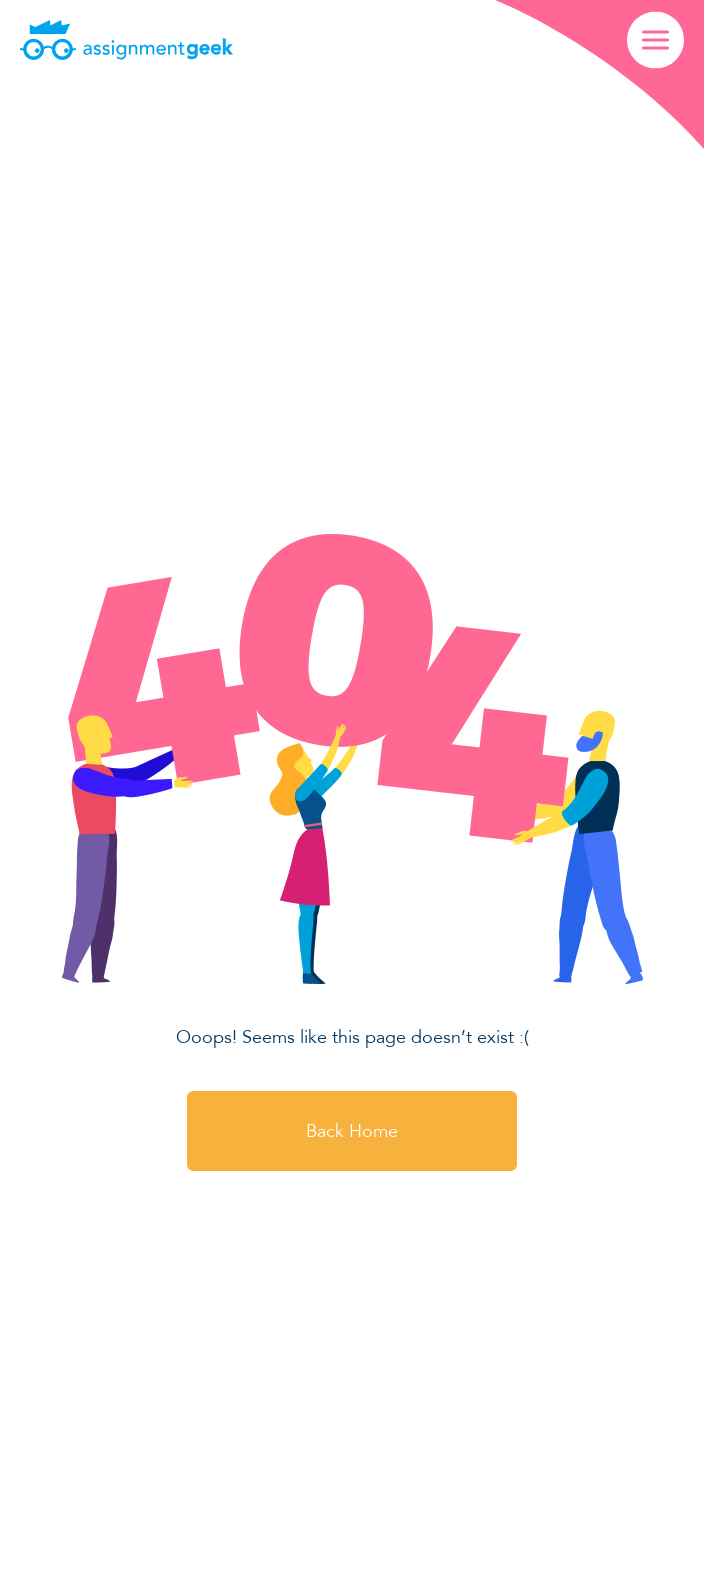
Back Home (352, 1131)
